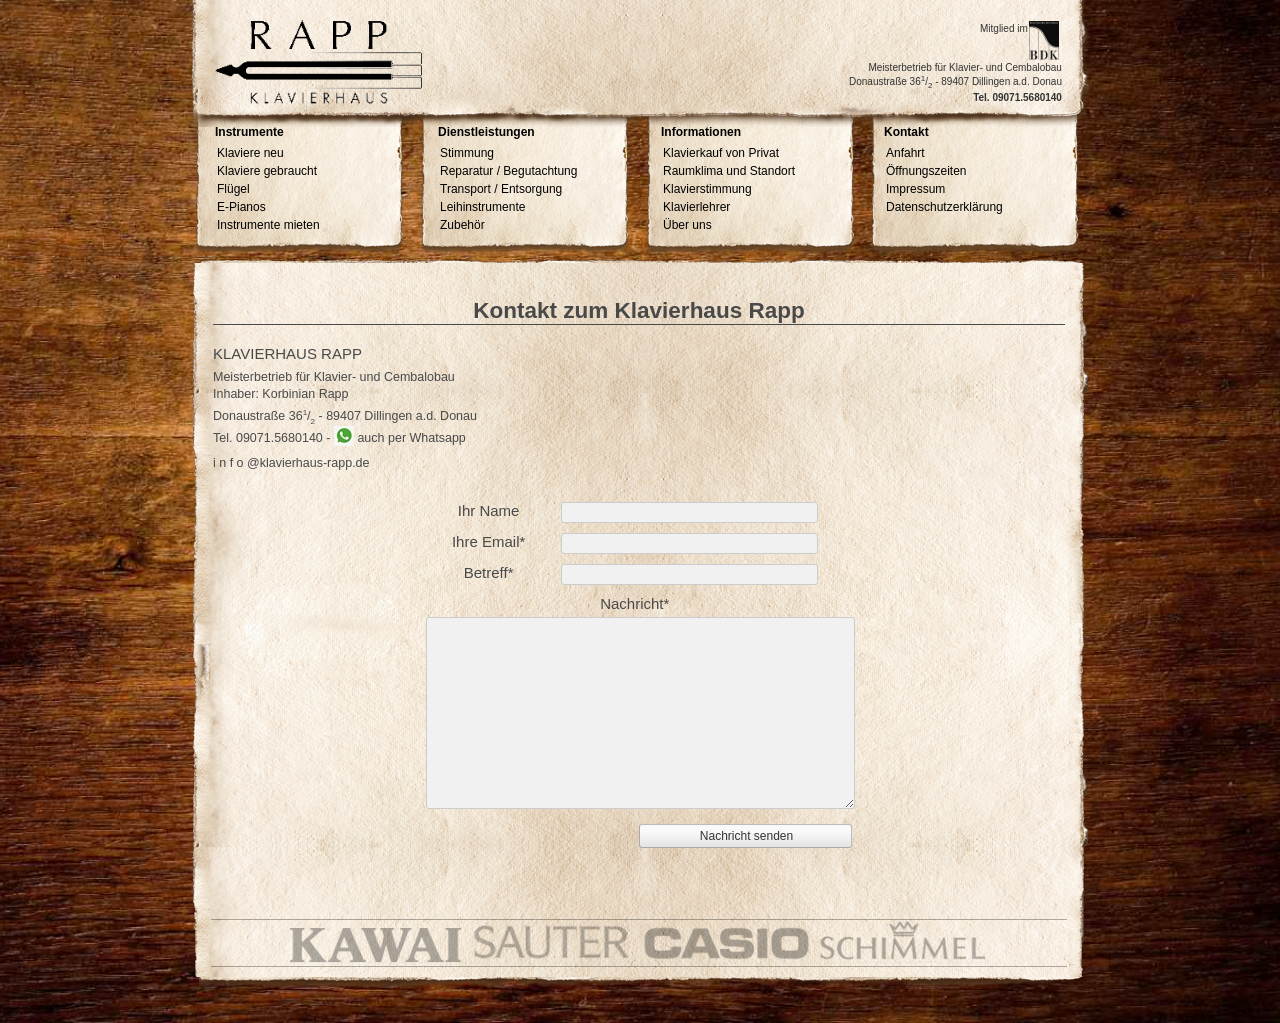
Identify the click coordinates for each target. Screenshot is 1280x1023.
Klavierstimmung (707, 189)
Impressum (915, 189)
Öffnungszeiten (926, 171)
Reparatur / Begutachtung (508, 171)
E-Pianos (241, 207)
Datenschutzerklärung (944, 207)
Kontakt (906, 132)
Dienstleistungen (486, 132)
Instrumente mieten (268, 225)
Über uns (687, 225)
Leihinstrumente (482, 207)
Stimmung (467, 153)
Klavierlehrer (696, 207)
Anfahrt (905, 153)
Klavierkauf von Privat (721, 153)
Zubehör (462, 225)
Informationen (701, 132)
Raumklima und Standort (729, 171)
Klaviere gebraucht (267, 171)
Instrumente (249, 132)
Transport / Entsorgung (501, 189)
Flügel (233, 189)
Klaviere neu (250, 153)
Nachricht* (634, 603)
